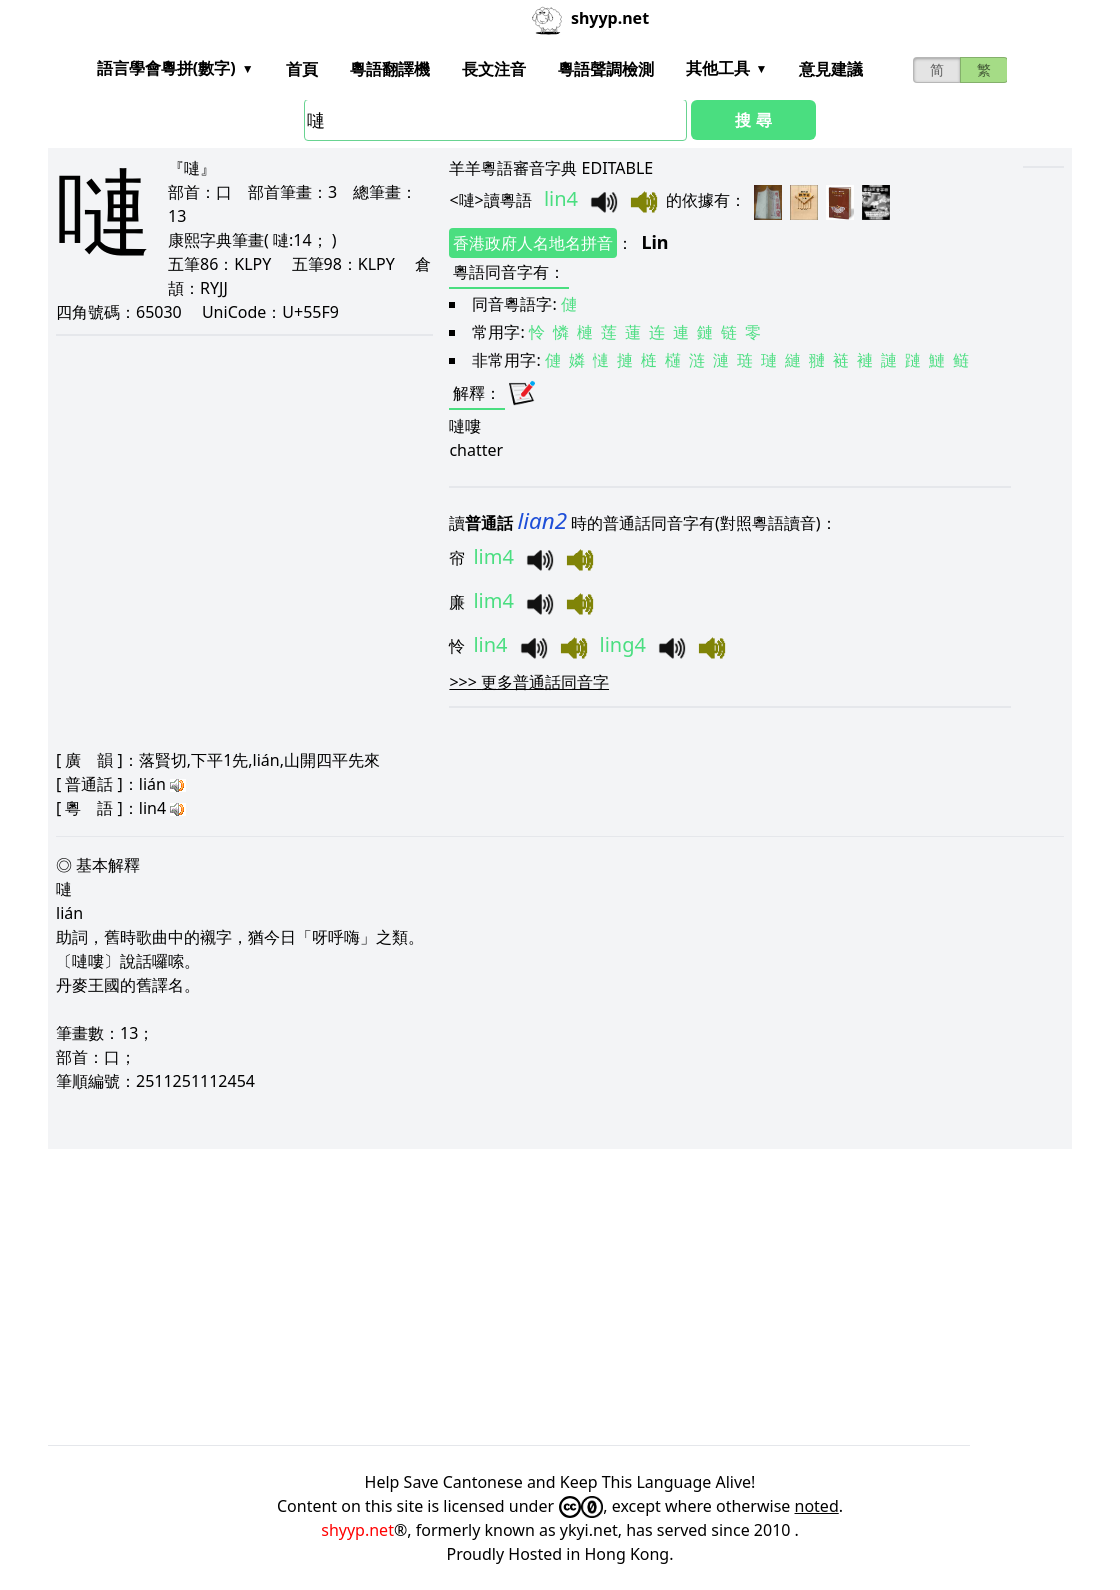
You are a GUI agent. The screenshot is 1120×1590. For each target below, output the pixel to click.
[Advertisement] (560, 1297)
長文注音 (494, 69)
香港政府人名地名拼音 (533, 243)
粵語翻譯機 (390, 69)
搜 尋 (753, 120)
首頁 (302, 69)
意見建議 (831, 69)
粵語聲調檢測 (606, 69)
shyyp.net (357, 1530)
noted (817, 1506)
